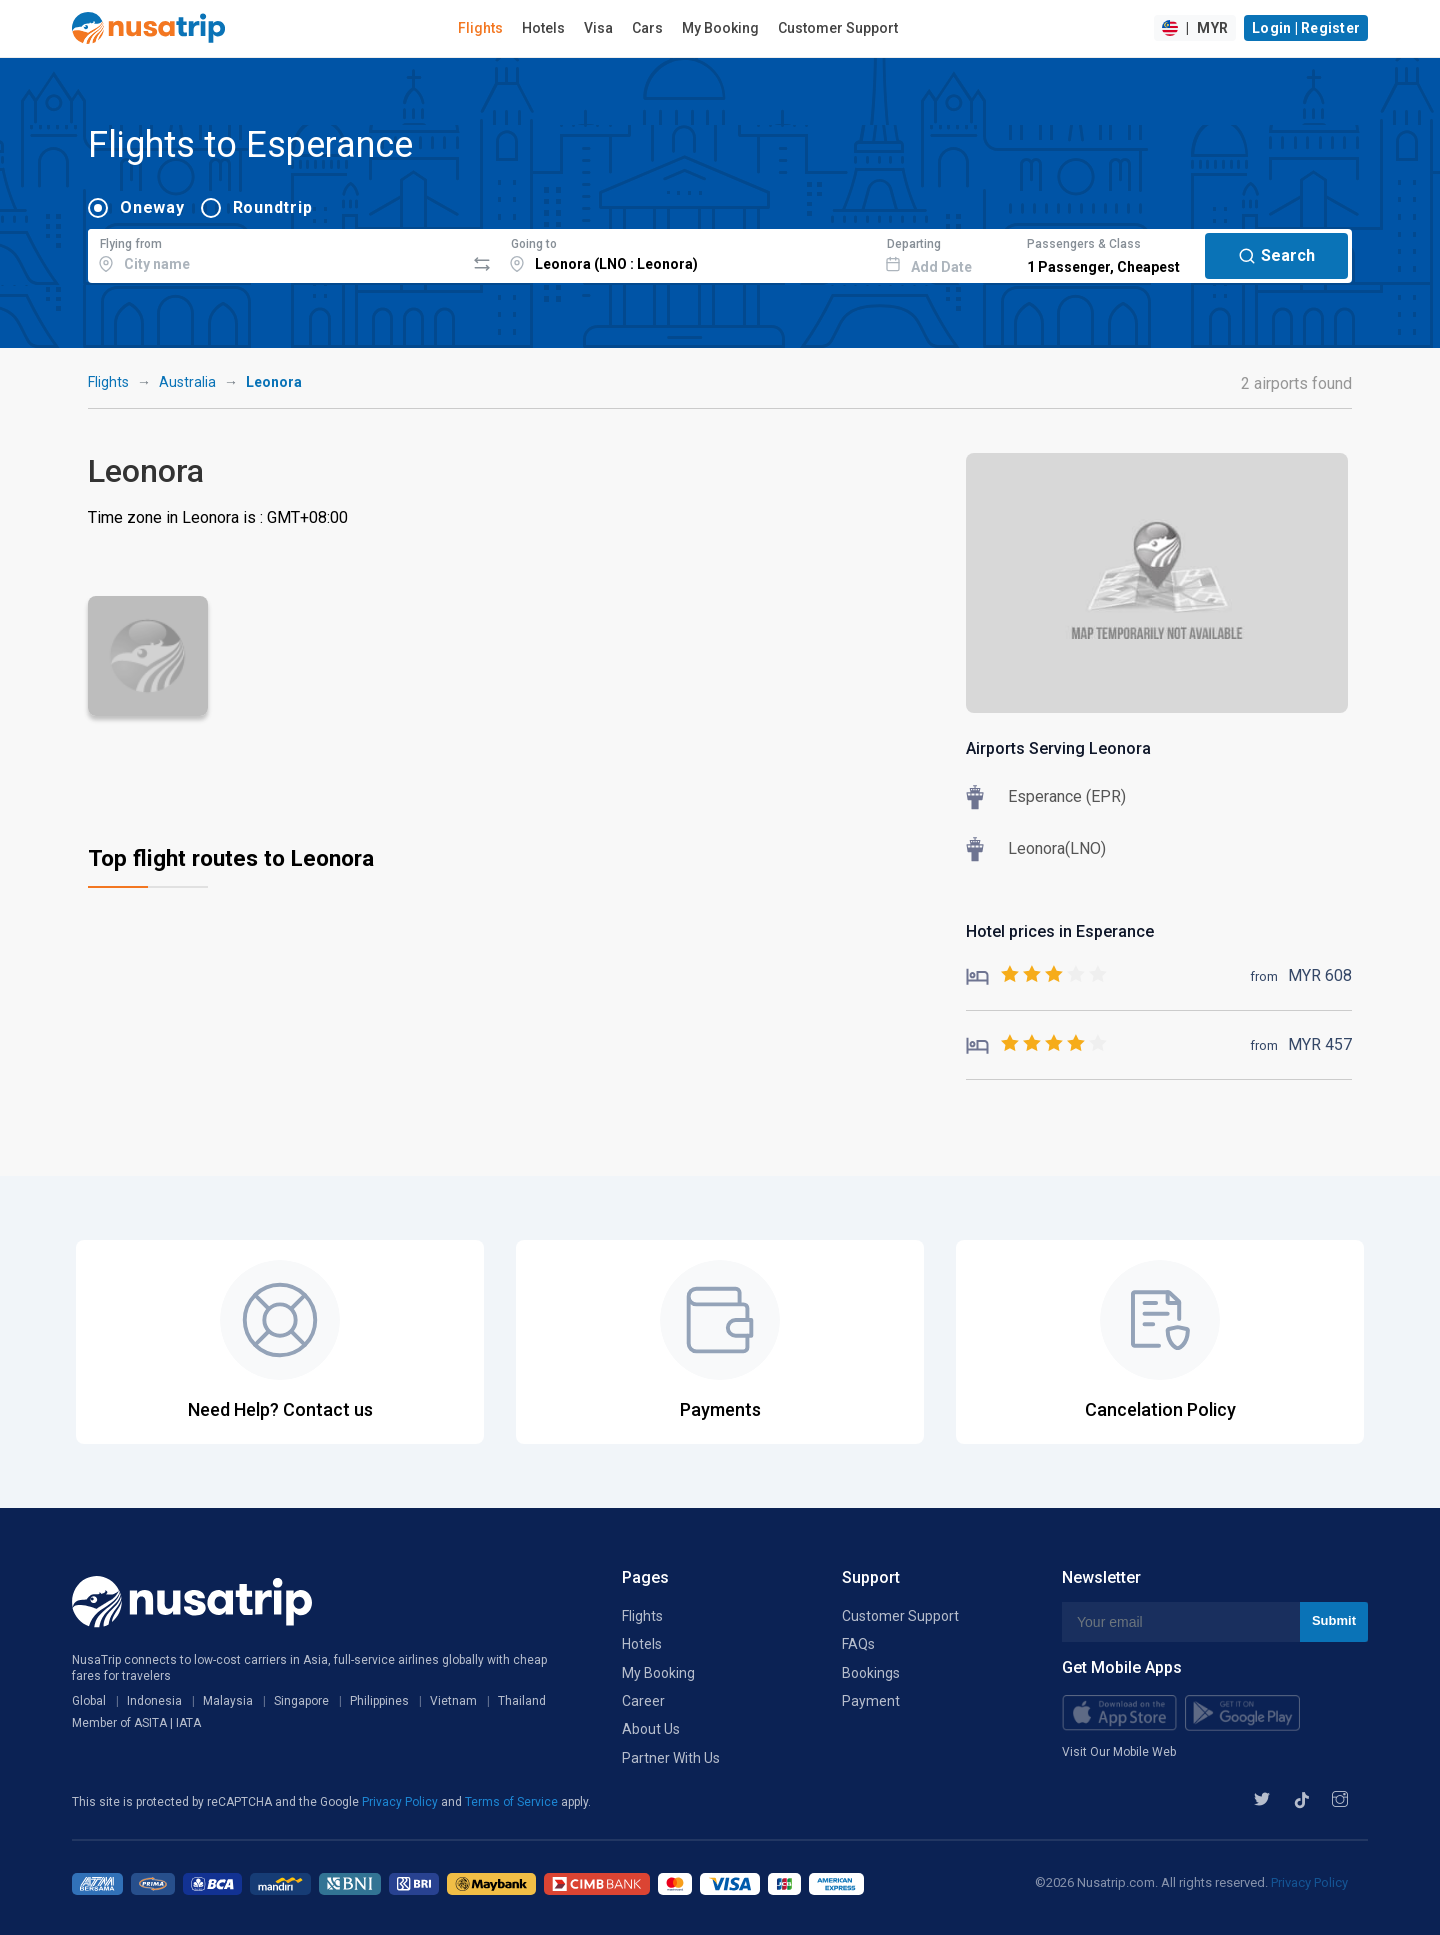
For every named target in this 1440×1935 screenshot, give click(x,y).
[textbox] (276, 253)
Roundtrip (273, 207)
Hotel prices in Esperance (1060, 931)
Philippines (379, 1701)
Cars (647, 28)
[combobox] (276, 253)
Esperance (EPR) (1067, 796)
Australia (187, 382)
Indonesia (154, 1701)
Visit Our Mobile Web (1119, 1752)
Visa (598, 28)
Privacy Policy (401, 1802)
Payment (871, 1701)
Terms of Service (513, 1802)
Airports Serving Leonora (1058, 748)
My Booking (720, 28)
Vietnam (453, 1701)
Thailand (522, 1701)
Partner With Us (671, 1758)
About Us (651, 1729)
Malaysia (228, 1701)
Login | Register (1306, 28)
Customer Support (838, 28)
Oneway (152, 207)
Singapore (301, 1701)
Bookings (871, 1673)
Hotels (543, 28)
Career (643, 1701)
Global (89, 1701)
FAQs (858, 1644)
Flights (480, 28)
